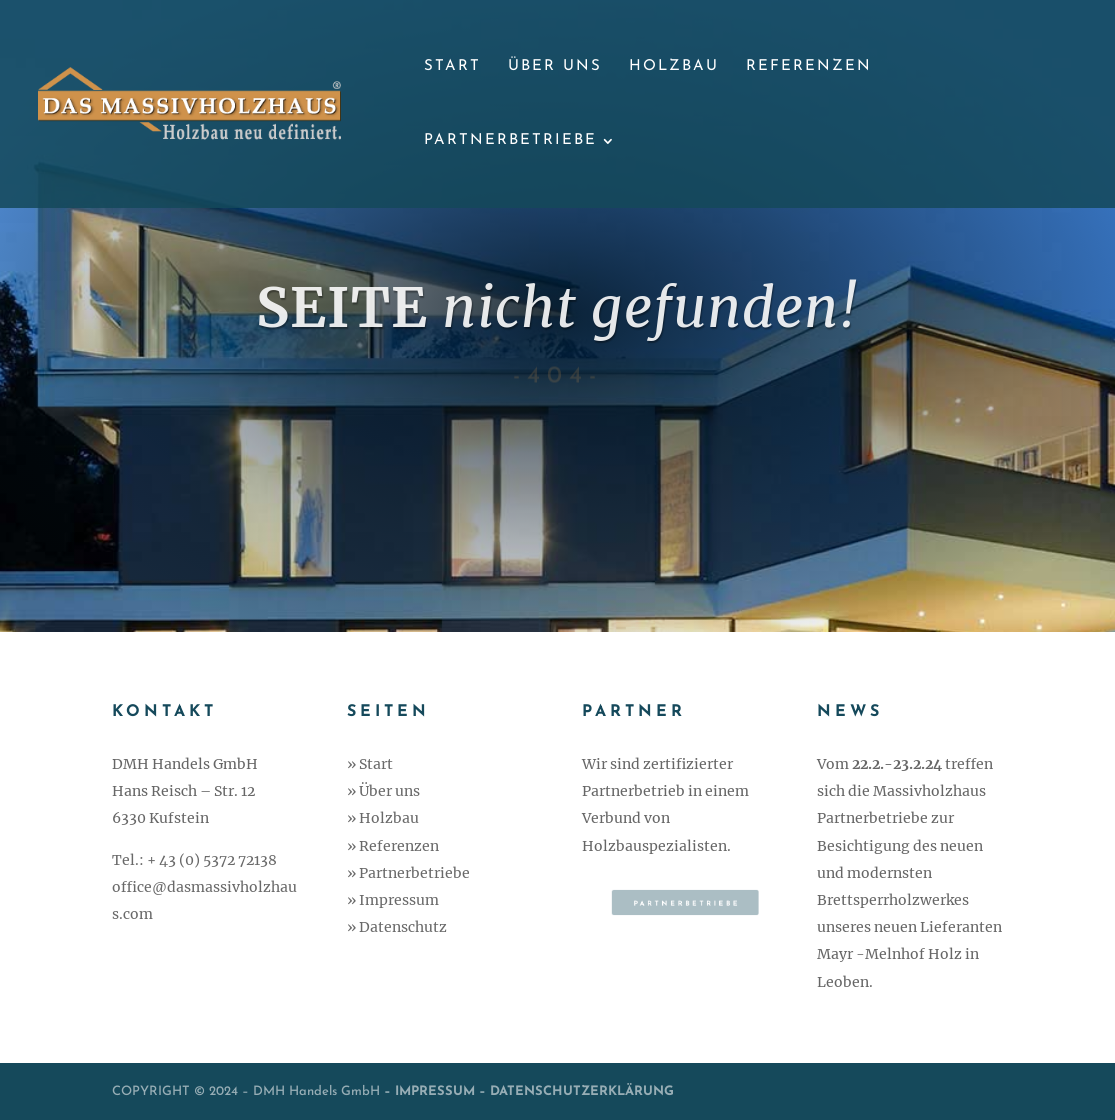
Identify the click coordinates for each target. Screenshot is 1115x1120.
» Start (370, 764)
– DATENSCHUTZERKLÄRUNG (576, 1091)
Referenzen (809, 67)
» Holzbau (383, 818)
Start (452, 67)
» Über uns (383, 791)
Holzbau (674, 67)
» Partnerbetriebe (408, 873)
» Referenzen (393, 846)
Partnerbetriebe (510, 141)
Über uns (555, 67)
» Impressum (393, 900)
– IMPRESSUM (427, 1091)
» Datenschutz (397, 927)
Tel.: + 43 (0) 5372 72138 (194, 860)
